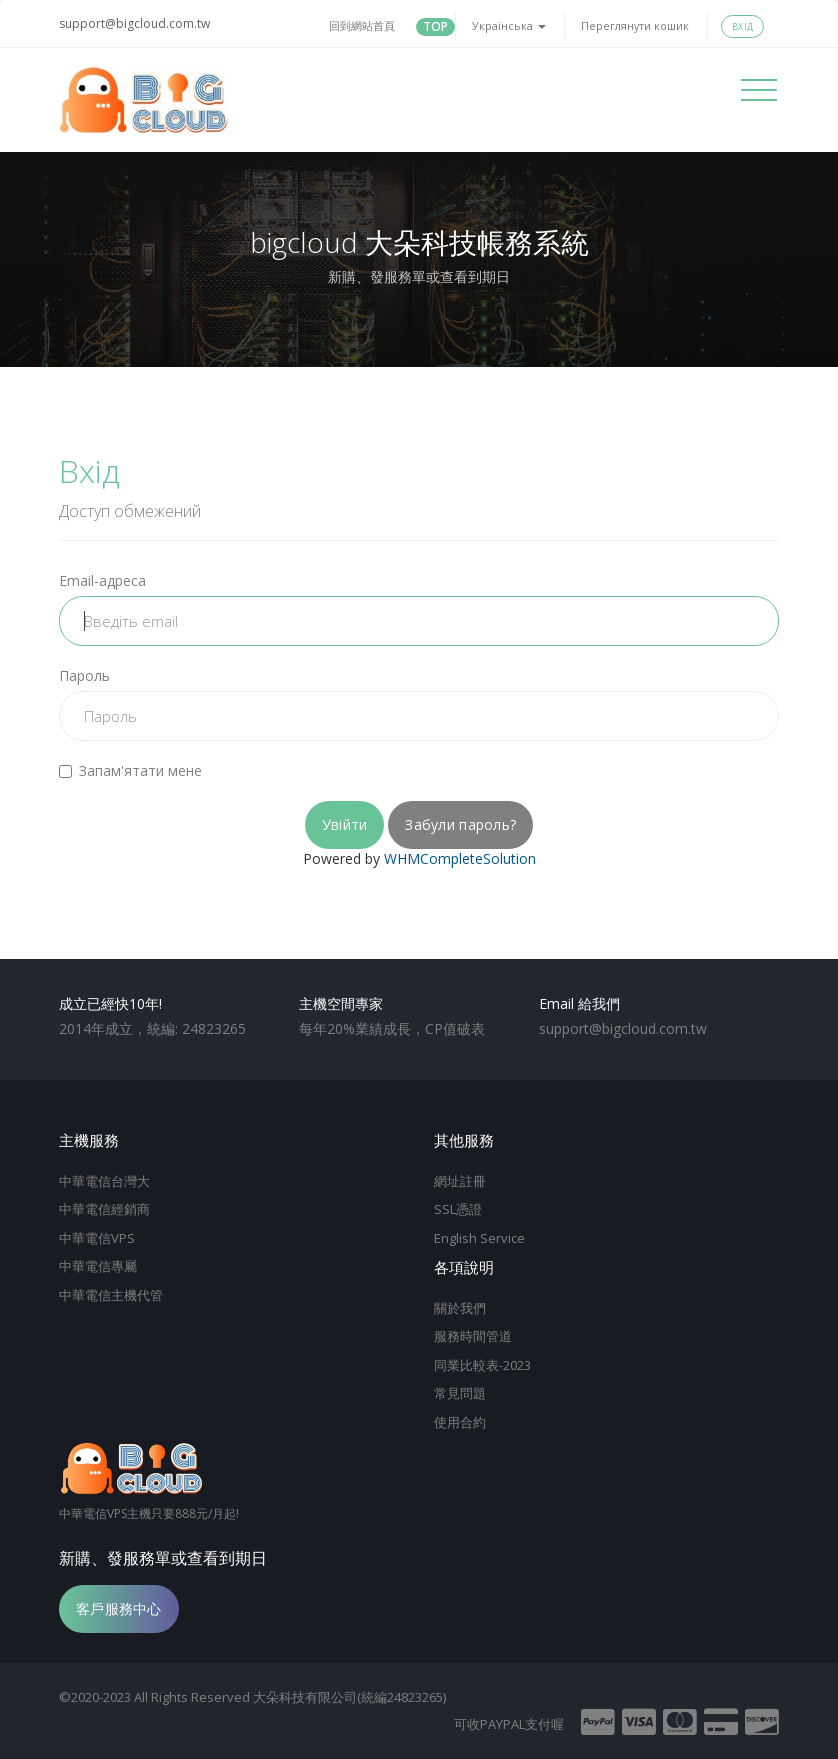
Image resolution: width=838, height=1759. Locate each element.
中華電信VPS (97, 1238)
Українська (509, 25)
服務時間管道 (473, 1336)
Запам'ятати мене (130, 770)
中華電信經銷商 (104, 1209)
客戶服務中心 (119, 1608)
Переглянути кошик (635, 25)
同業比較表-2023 (482, 1365)
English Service (479, 1238)
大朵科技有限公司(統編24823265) (349, 1697)
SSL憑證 (458, 1209)
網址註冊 (460, 1181)
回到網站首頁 (362, 25)
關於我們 (460, 1308)
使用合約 (460, 1422)
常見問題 (460, 1393)
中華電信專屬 (98, 1266)
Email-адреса (102, 580)
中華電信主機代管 (111, 1295)
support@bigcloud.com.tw (134, 23)
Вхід (742, 26)
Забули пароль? (460, 824)
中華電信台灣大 (104, 1181)
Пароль (84, 675)
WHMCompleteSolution (460, 858)
